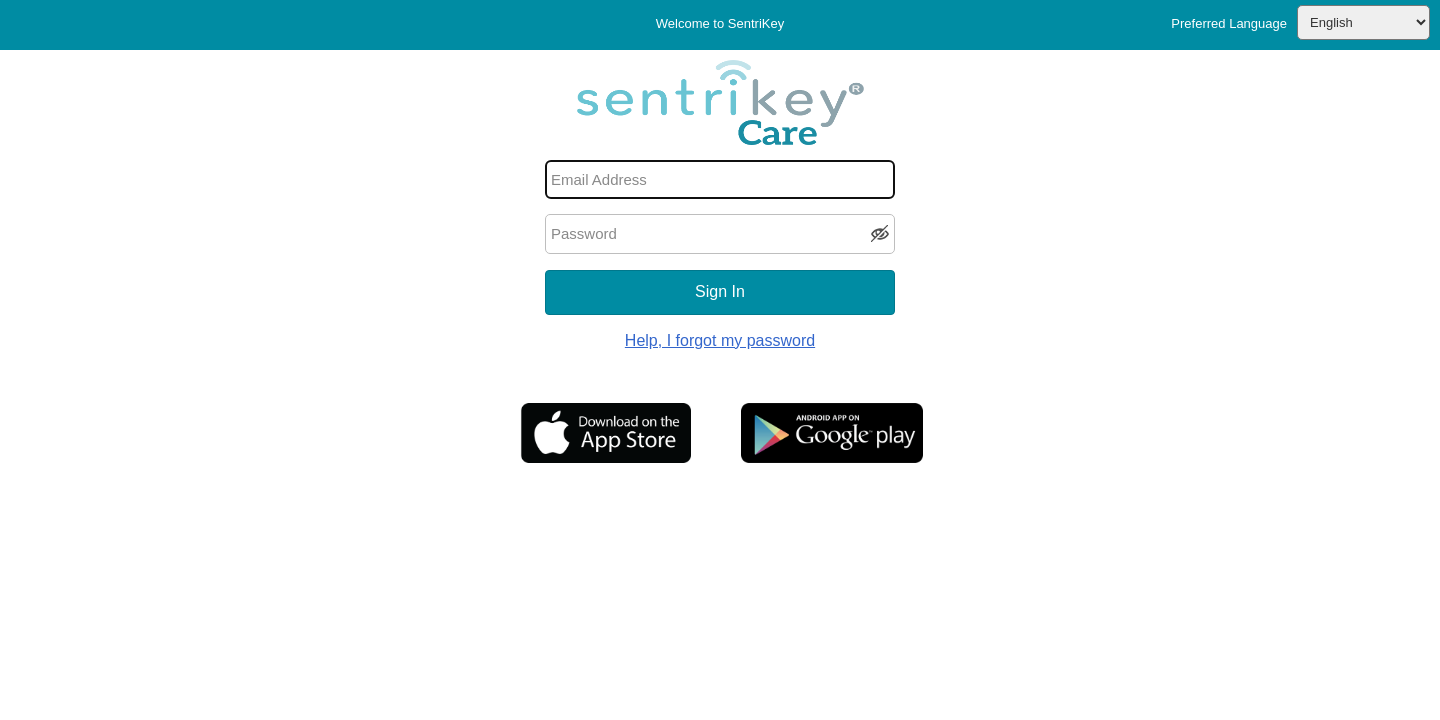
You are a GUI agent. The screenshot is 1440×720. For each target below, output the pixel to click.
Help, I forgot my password (720, 340)
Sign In (720, 291)
